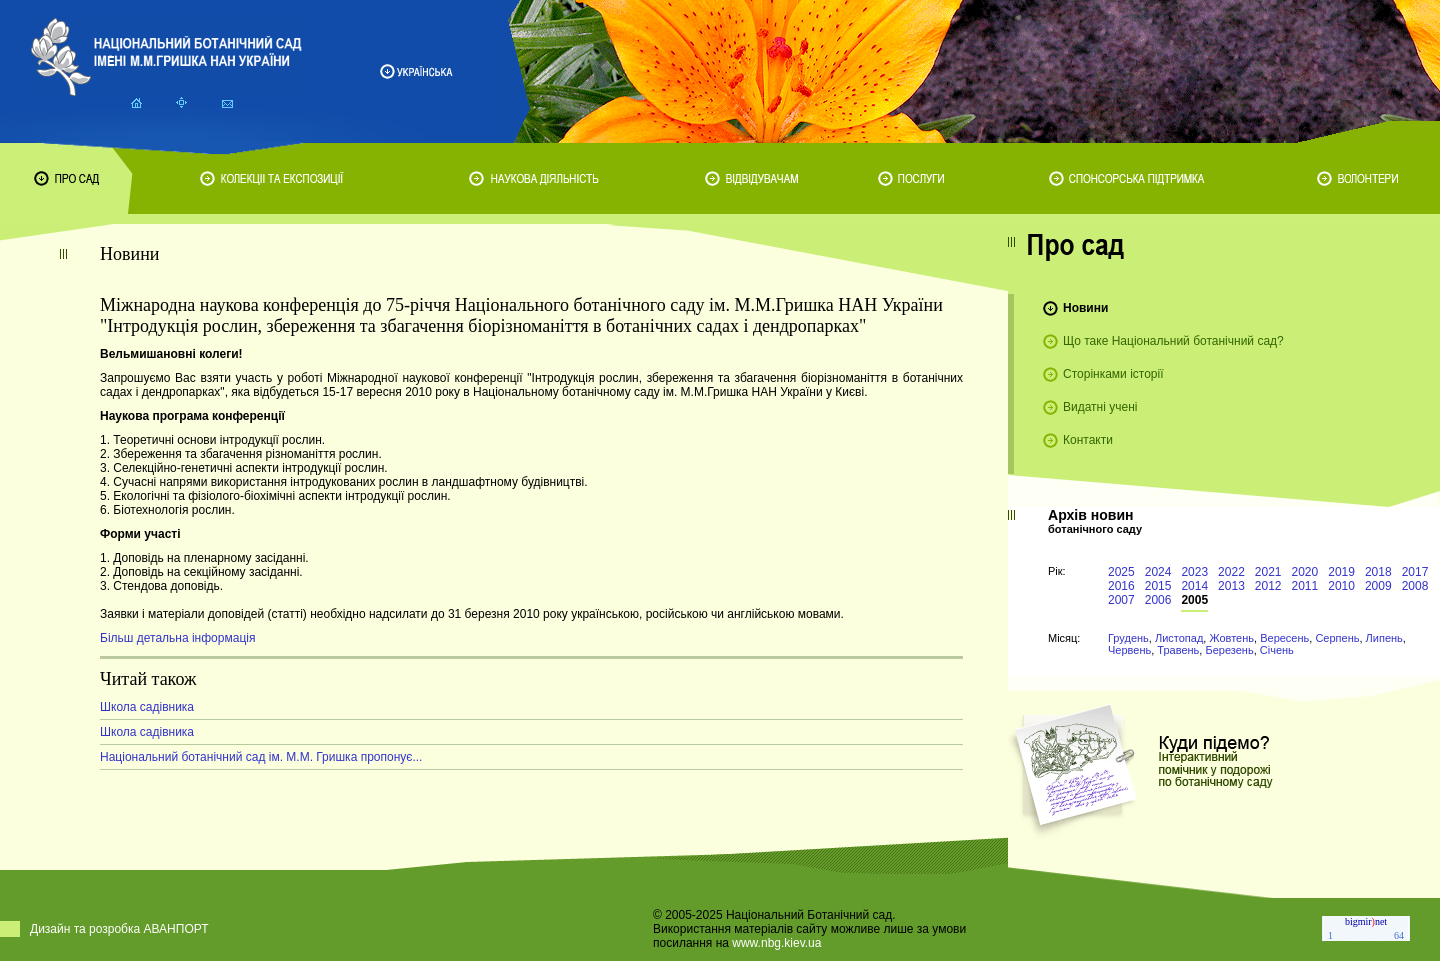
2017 (1415, 572)
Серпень (1337, 638)
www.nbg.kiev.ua (776, 943)
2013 (1231, 586)
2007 (1121, 600)
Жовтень (1231, 638)
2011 (1305, 586)
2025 (1121, 572)
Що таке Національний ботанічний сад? (1173, 341)
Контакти (1088, 440)
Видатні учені (1100, 407)
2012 (1268, 586)
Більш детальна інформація (177, 638)
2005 (1194, 600)
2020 (1305, 572)
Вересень (1284, 638)
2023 (1194, 572)
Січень (1277, 650)
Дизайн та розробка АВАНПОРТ (119, 929)
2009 (1378, 586)
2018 (1378, 572)
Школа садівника (147, 707)
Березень (1229, 650)
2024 (1158, 572)
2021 (1268, 572)
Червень (1129, 650)
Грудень (1128, 638)
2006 (1158, 600)
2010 (1341, 586)
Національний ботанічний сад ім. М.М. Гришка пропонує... (261, 757)
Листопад (1179, 638)
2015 (1158, 586)
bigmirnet (1366, 921)
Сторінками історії (1113, 374)
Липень (1384, 638)
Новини (1085, 308)
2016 (1121, 586)
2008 (1415, 586)
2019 (1341, 572)
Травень (1178, 650)
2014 (1194, 586)
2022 (1231, 572)
